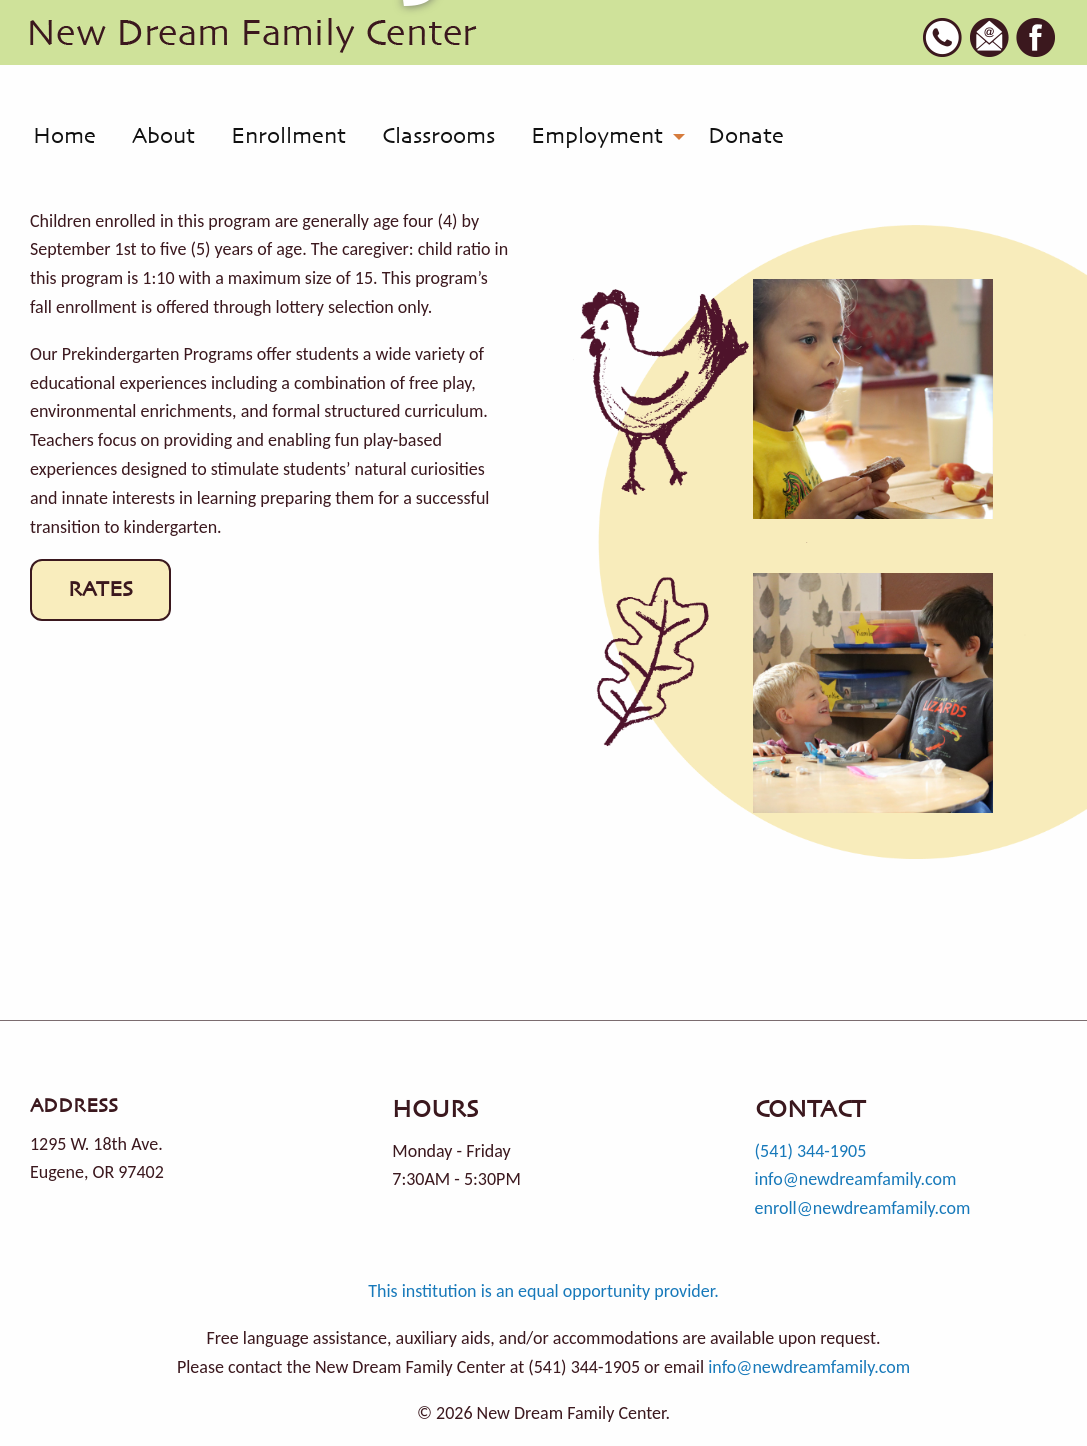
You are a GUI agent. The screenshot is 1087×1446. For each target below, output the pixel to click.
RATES (100, 590)
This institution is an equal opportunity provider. (543, 1291)
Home (64, 137)
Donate (746, 137)
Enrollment (288, 137)
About (163, 137)
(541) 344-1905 (811, 1151)
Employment (597, 137)
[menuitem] (64, 137)
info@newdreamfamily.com (856, 1179)
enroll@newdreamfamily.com (863, 1208)
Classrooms (438, 137)
